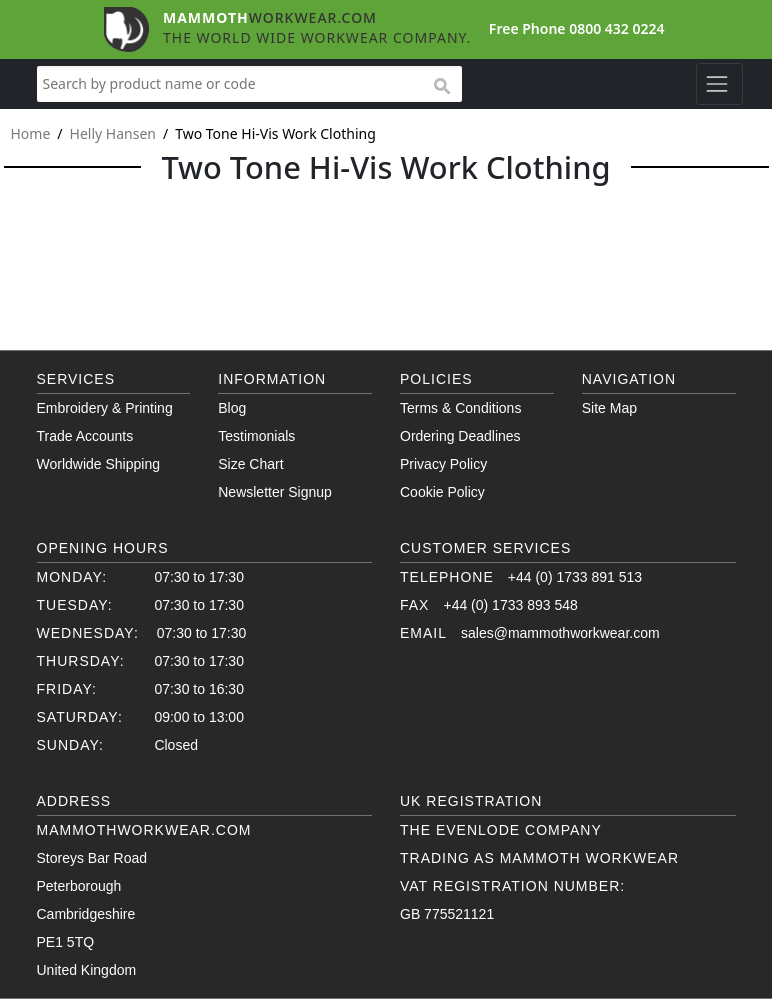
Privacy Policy (443, 464)
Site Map (609, 408)
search (441, 87)
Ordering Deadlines (460, 436)
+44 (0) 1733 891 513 (575, 577)
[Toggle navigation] (719, 84)
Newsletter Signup (275, 492)
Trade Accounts (85, 436)
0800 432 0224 (616, 28)
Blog (232, 408)
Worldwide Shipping (98, 464)
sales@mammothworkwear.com (560, 633)
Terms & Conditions (460, 408)
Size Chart (250, 464)
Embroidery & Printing (105, 408)
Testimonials (256, 436)
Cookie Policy (442, 492)
